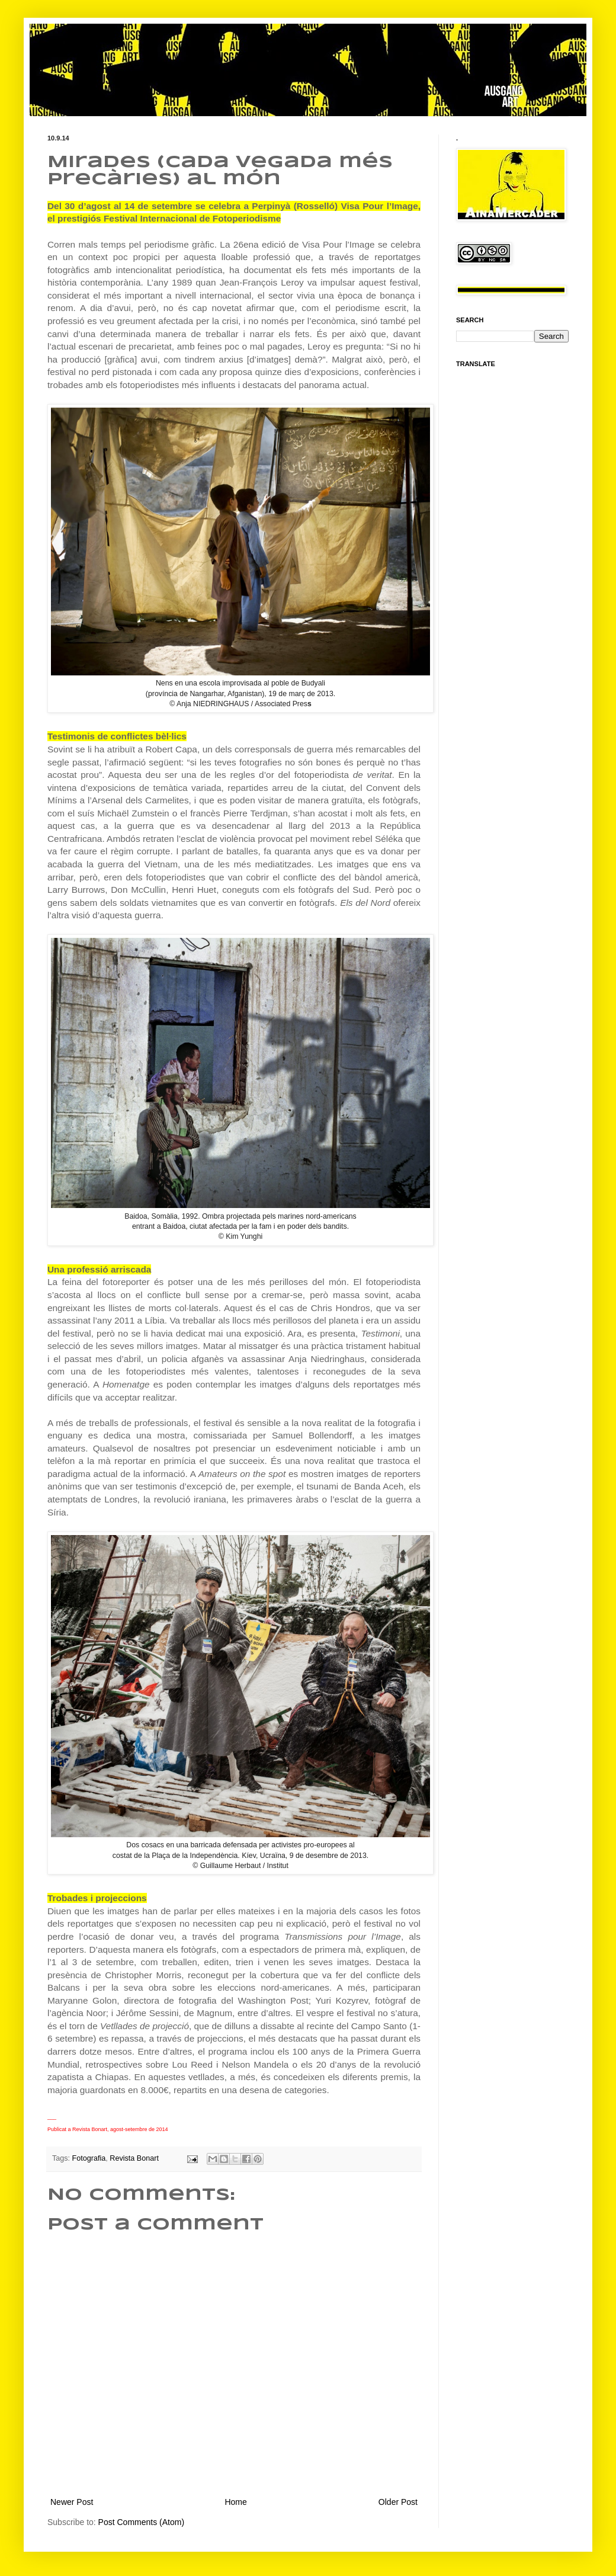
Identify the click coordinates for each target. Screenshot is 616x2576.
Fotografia (89, 2158)
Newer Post (71, 2502)
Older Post (398, 2502)
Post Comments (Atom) (141, 2522)
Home (235, 2502)
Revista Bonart (134, 2158)
